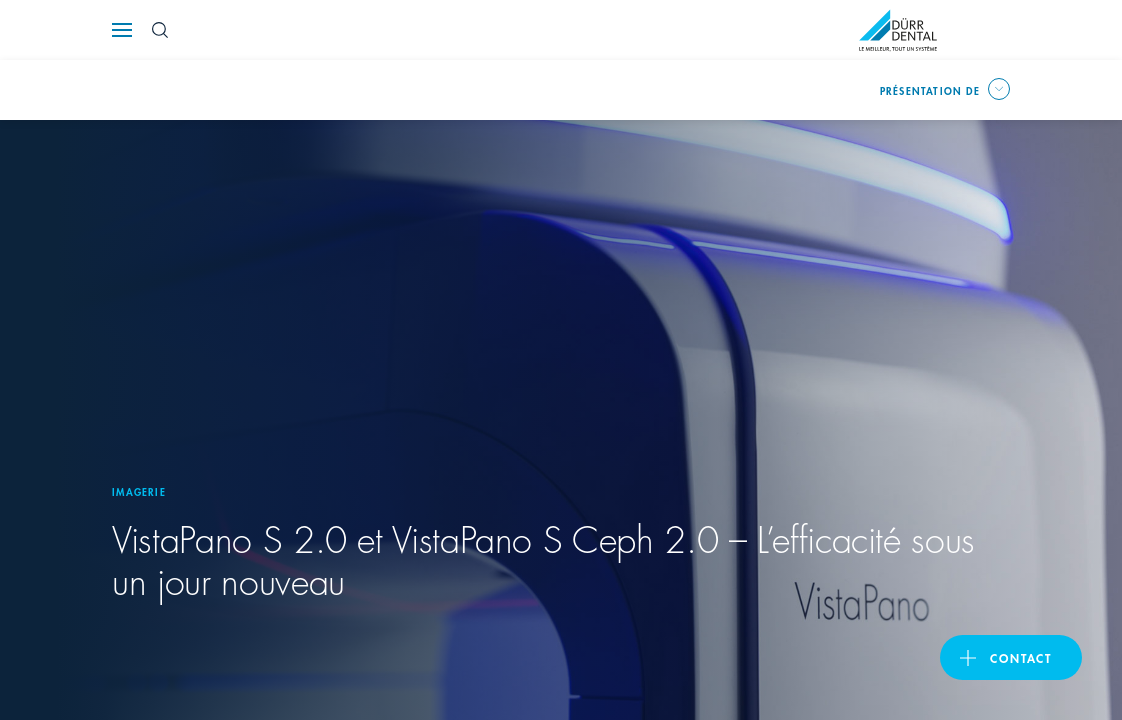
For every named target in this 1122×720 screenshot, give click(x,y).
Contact (1021, 657)
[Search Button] (160, 30)
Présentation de (930, 90)
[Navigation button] (122, 30)
